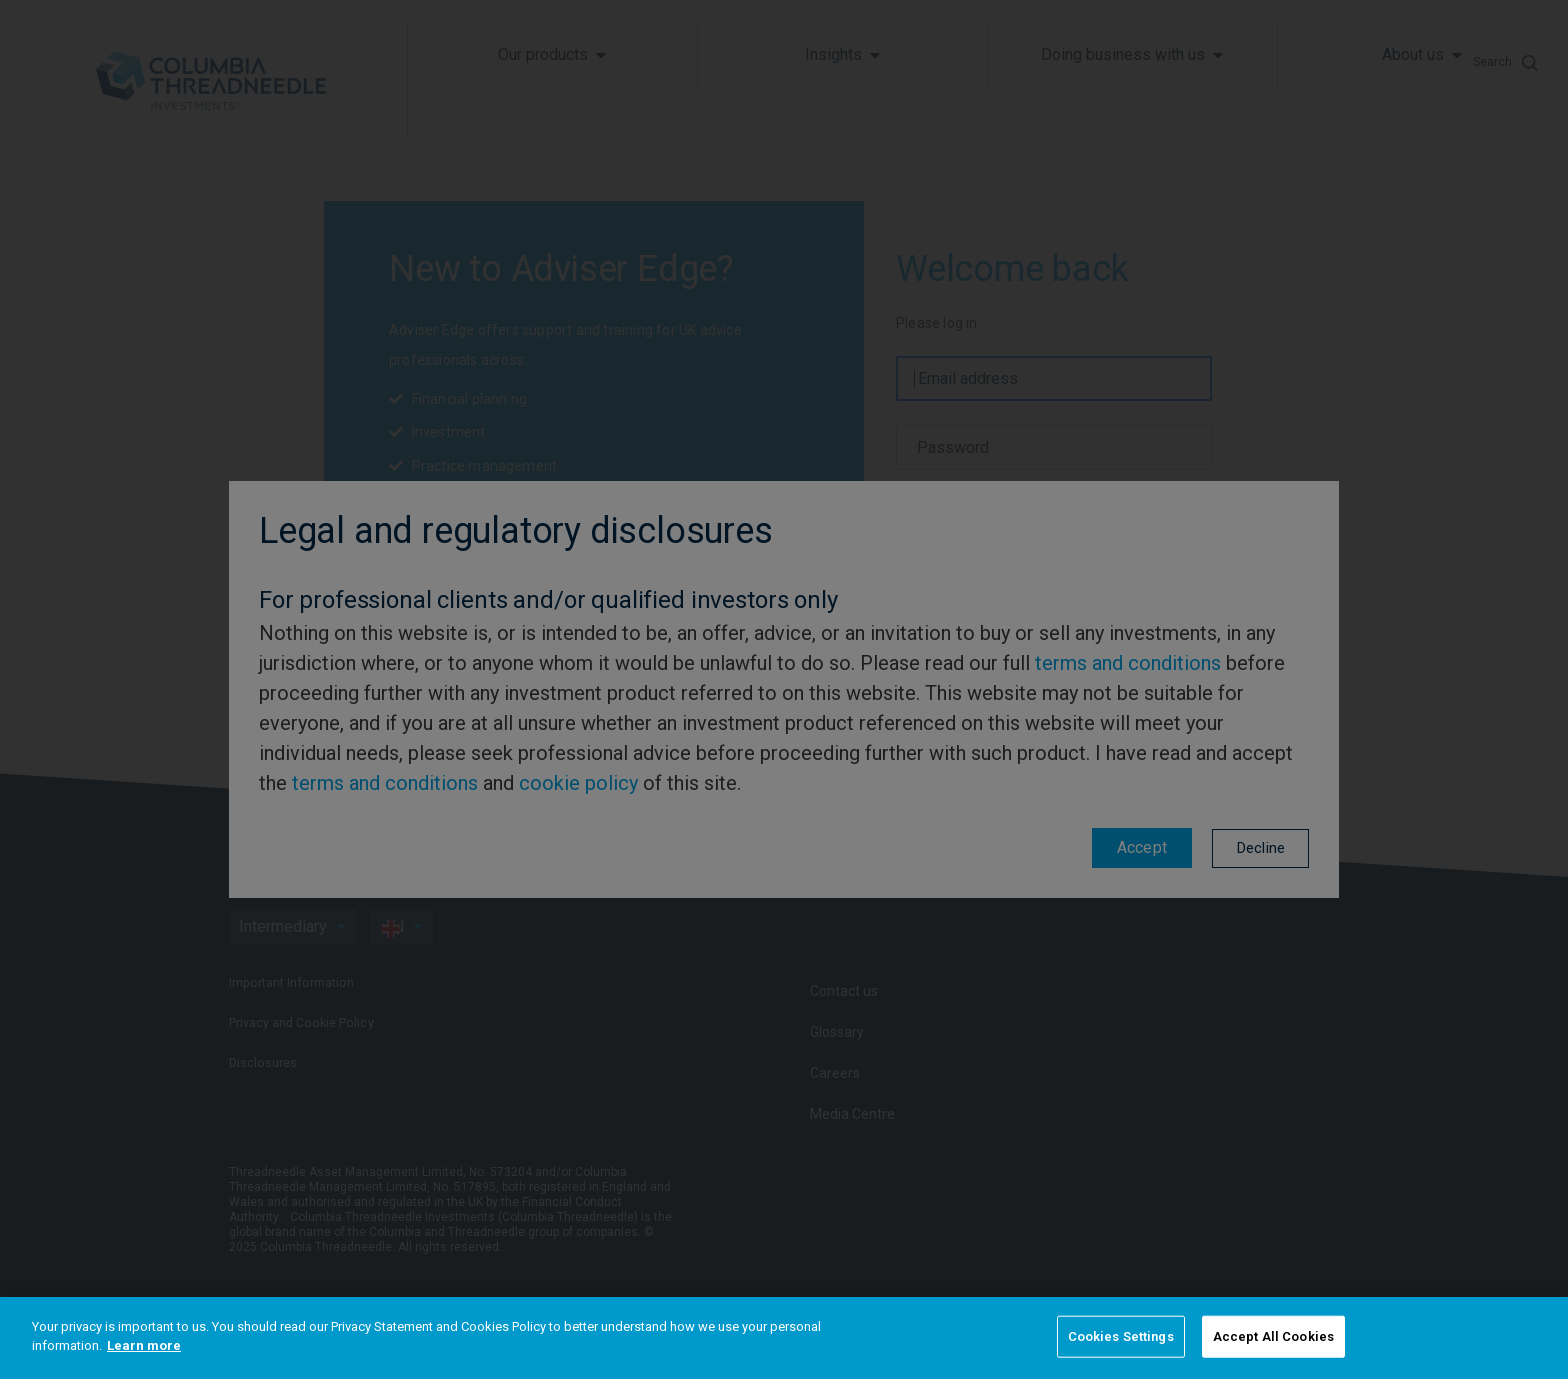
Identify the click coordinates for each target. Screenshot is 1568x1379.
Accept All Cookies (1273, 1336)
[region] (784, 1338)
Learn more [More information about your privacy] (144, 1345)
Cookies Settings (1121, 1336)
